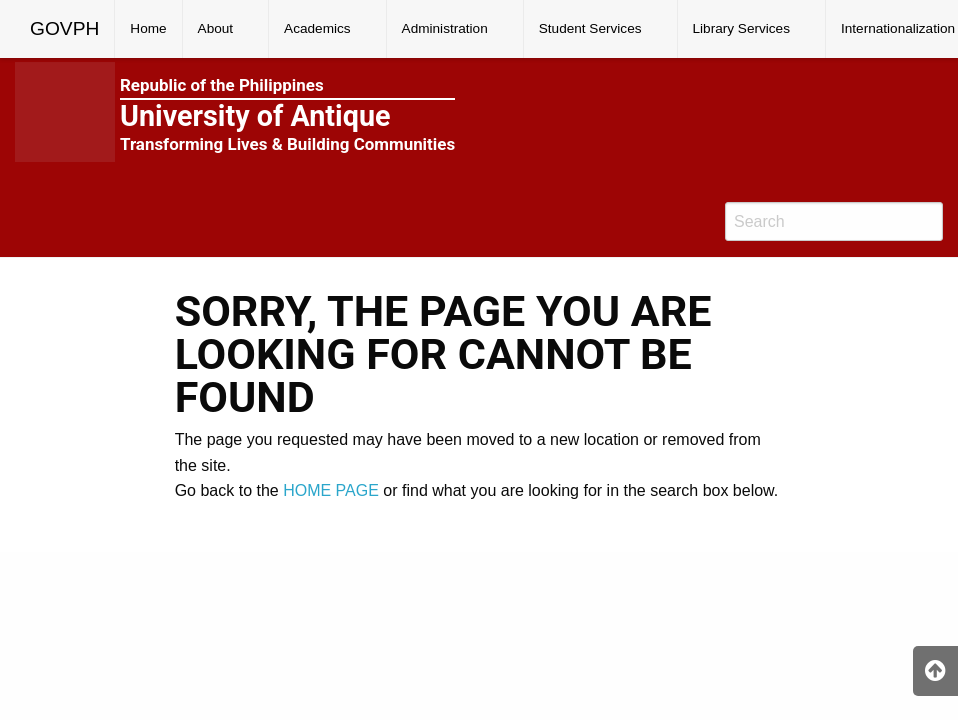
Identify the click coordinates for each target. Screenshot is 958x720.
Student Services (590, 28)
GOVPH (64, 28)
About (216, 28)
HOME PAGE (331, 490)
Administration (445, 28)
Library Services (741, 28)
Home (148, 28)
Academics (317, 28)
